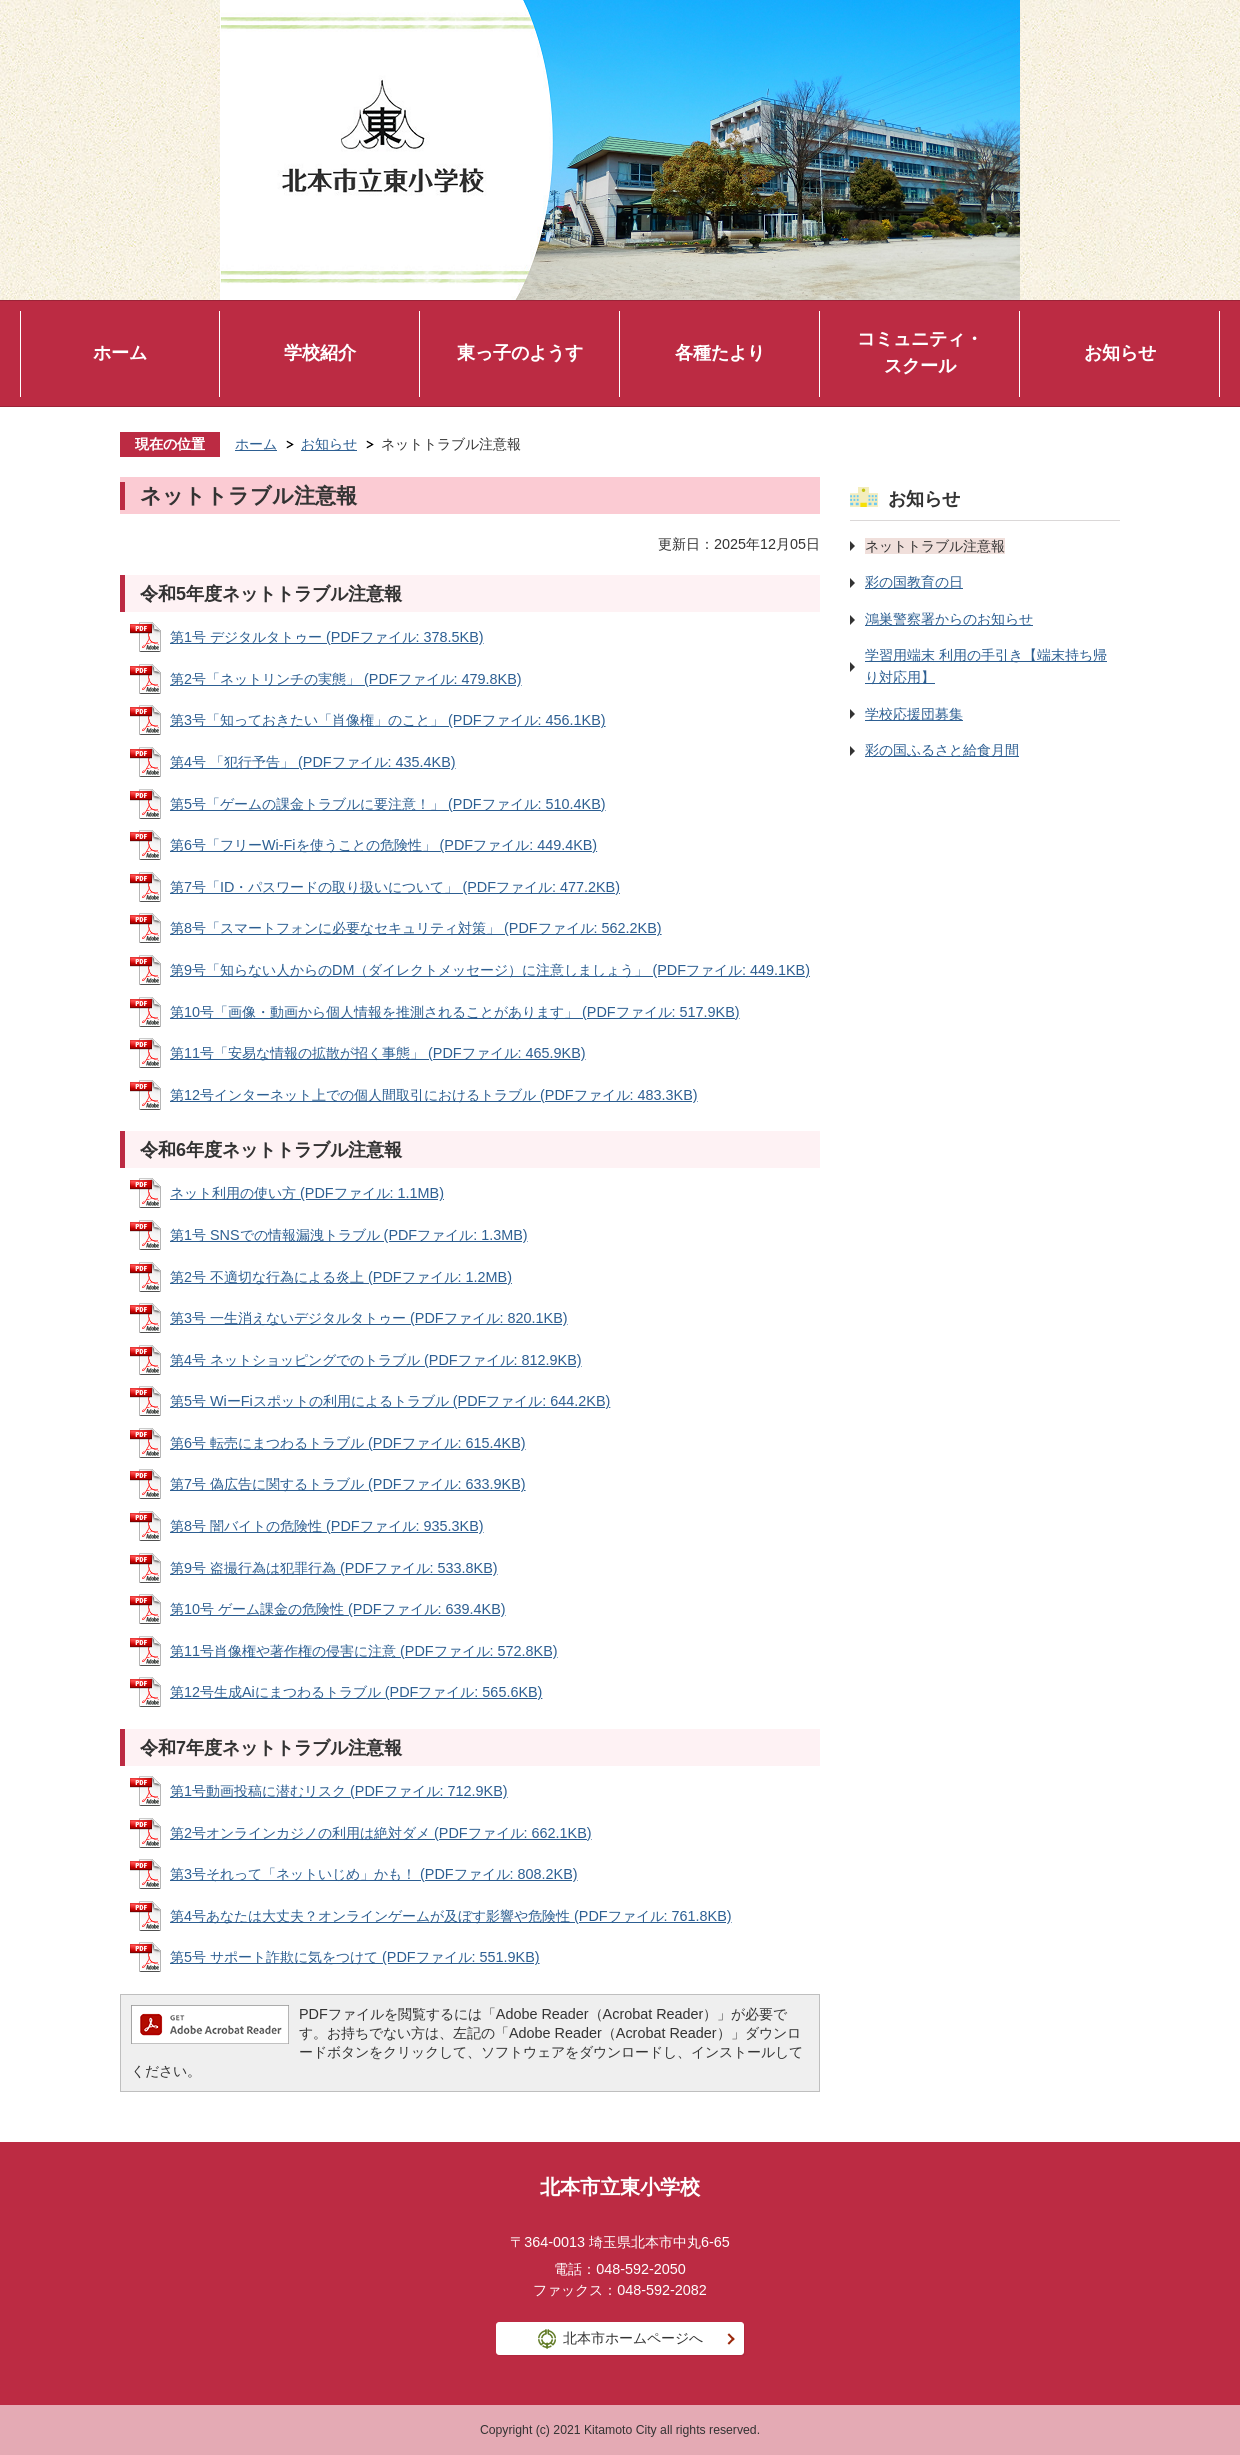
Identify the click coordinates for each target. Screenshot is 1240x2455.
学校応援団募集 (914, 714)
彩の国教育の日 (914, 582)
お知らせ (1120, 353)
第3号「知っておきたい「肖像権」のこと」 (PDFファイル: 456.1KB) (388, 720)
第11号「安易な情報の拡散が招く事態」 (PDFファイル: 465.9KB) (378, 1053)
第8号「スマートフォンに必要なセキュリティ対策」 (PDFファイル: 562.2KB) (416, 928)
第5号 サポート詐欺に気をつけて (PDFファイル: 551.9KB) (355, 1957)
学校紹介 (320, 353)
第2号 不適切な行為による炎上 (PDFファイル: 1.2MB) (341, 1277)
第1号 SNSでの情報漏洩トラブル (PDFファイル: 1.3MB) (349, 1235)
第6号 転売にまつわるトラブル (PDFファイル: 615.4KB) (348, 1443)
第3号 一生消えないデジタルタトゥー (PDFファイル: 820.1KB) (369, 1318)
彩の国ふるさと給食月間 (942, 750)
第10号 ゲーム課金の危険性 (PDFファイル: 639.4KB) (338, 1609)
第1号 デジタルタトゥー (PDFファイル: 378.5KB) (327, 637)
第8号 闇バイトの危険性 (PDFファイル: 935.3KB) (327, 1526)
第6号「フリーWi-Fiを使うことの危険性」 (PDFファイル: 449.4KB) (383, 845)
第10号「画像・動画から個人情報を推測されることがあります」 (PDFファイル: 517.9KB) (455, 1012)
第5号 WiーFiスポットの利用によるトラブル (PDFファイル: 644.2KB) (390, 1401)
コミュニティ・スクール (920, 352)
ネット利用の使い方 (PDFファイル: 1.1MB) (307, 1193)
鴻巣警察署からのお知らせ (949, 619)
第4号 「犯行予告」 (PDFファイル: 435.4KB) (313, 762)
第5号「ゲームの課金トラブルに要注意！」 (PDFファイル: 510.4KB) (388, 804)
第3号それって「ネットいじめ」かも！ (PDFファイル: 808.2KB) (374, 1874)
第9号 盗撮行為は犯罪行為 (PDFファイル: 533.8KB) (334, 1568)
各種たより (720, 353)
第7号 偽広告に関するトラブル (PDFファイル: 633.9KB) (348, 1484)
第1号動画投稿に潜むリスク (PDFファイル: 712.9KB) (339, 1791)
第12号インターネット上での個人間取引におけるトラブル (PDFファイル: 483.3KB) (434, 1095)
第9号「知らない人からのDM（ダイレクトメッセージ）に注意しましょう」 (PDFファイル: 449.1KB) (490, 970)
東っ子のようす (520, 353)
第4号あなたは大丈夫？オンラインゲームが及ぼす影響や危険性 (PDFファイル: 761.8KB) (451, 1916)
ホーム (120, 353)
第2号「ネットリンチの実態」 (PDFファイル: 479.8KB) (346, 679)
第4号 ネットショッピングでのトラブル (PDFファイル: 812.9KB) (376, 1360)
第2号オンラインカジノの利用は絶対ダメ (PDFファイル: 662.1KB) (381, 1833)
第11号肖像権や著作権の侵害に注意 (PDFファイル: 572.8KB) (364, 1651)
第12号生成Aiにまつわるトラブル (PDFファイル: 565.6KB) (356, 1692)
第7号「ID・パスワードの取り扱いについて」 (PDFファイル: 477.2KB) (395, 887)
